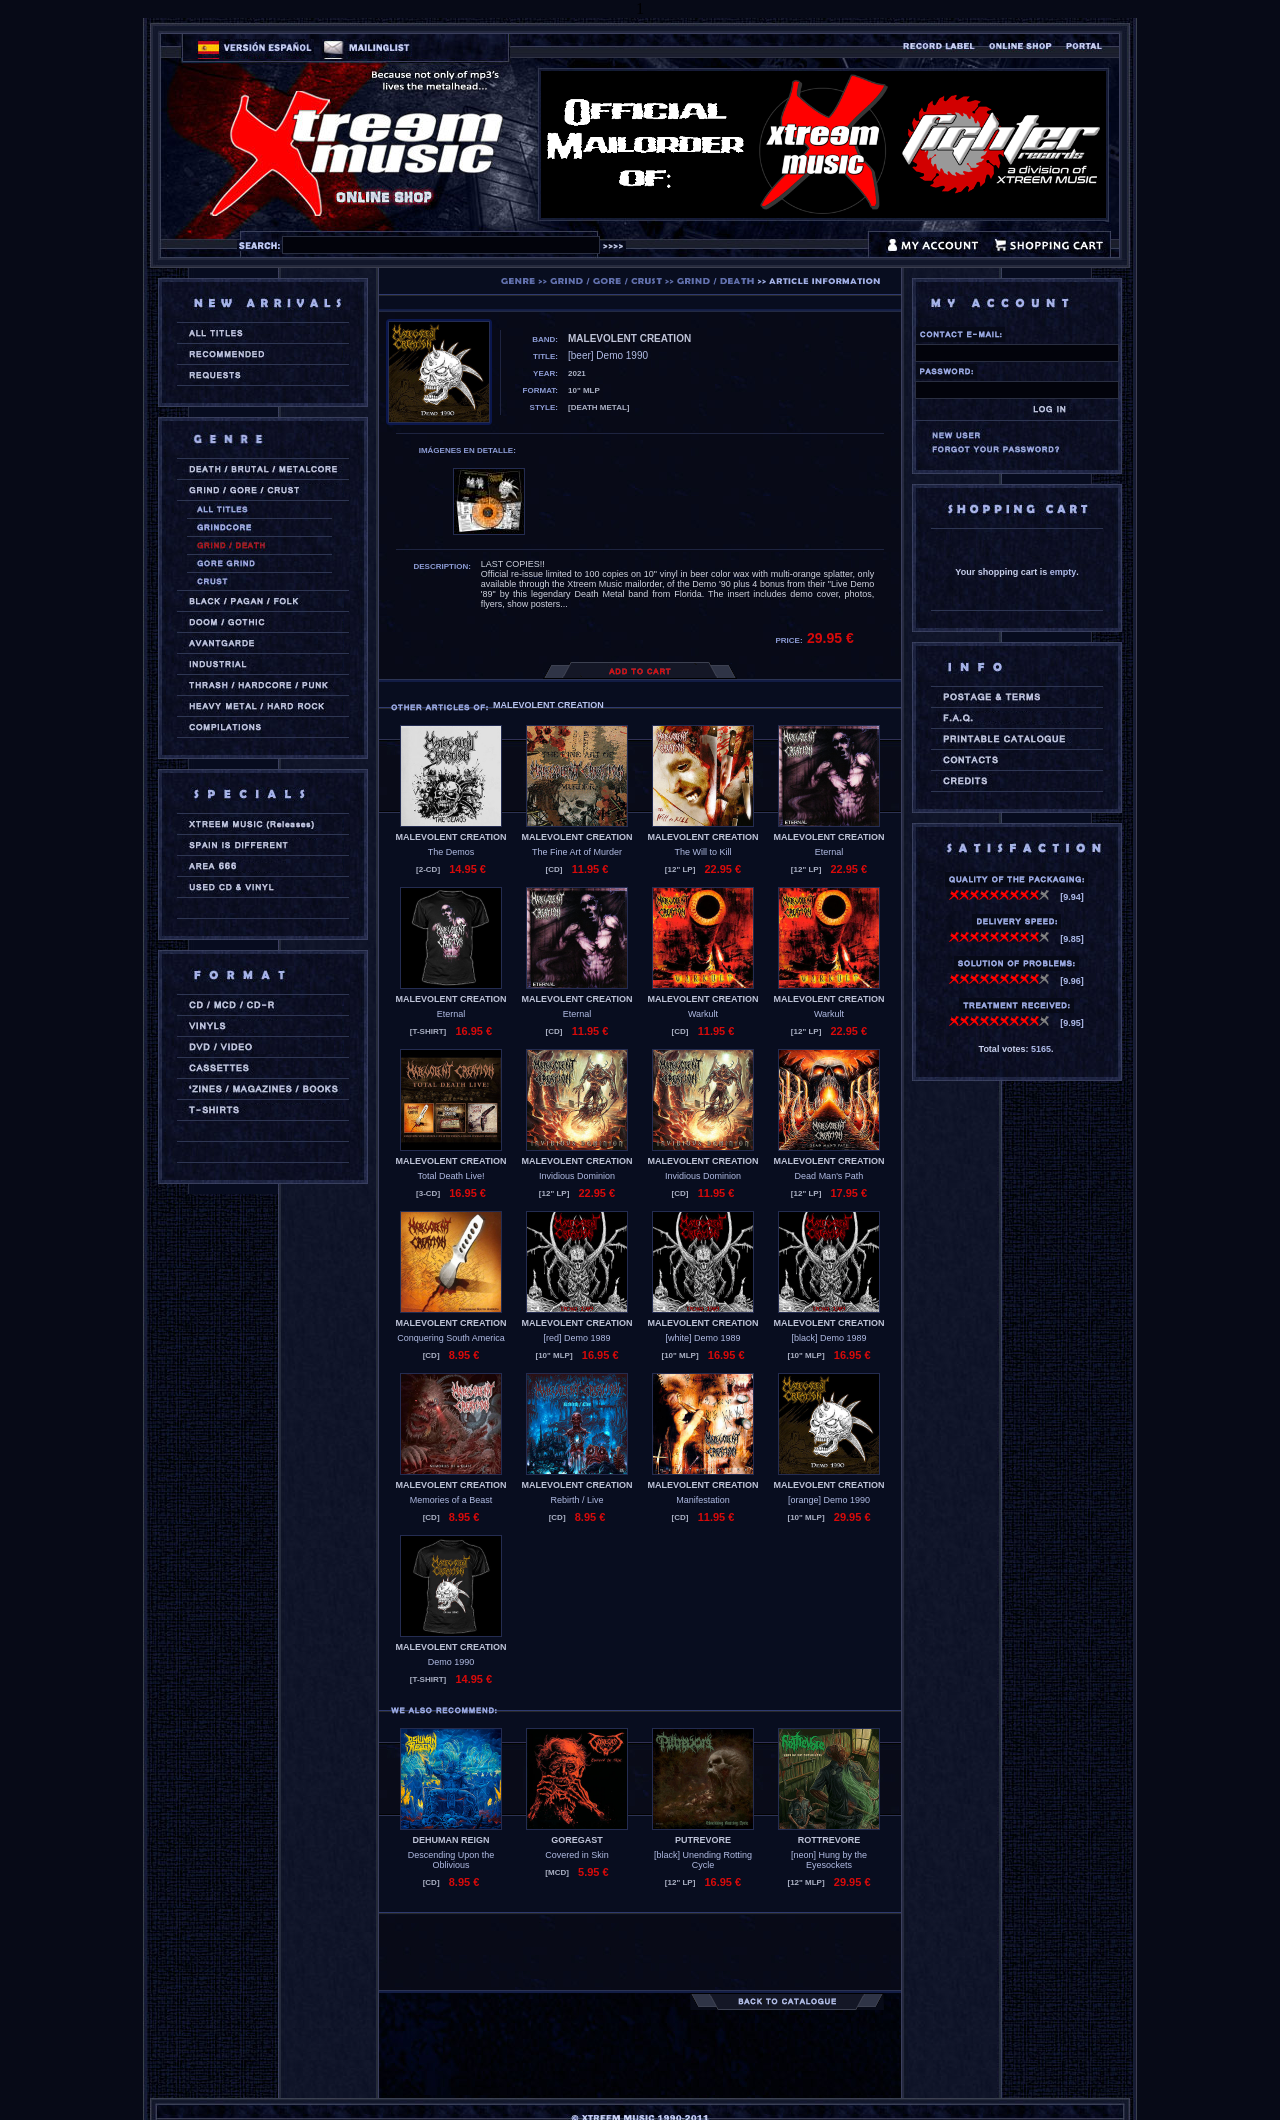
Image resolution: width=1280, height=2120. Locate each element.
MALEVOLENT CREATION (451, 837)
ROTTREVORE (829, 1840)
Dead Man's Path (829, 1176)
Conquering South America (451, 1338)
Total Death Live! (450, 1176)
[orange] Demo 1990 (829, 1500)
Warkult (703, 1014)
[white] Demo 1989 (702, 1338)
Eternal (829, 852)
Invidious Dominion (577, 1176)
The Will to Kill (702, 852)
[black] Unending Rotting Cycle (703, 1860)
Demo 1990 (451, 1662)
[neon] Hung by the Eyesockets (829, 1860)
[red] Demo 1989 (576, 1338)
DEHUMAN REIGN (450, 1840)
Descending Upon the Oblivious (451, 1860)
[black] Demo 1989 (828, 1338)
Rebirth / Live (576, 1500)
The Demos (451, 852)
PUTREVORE (703, 1840)
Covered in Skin (577, 1855)
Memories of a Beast (451, 1500)
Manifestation (703, 1500)
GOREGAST (577, 1840)
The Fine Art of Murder (577, 852)
